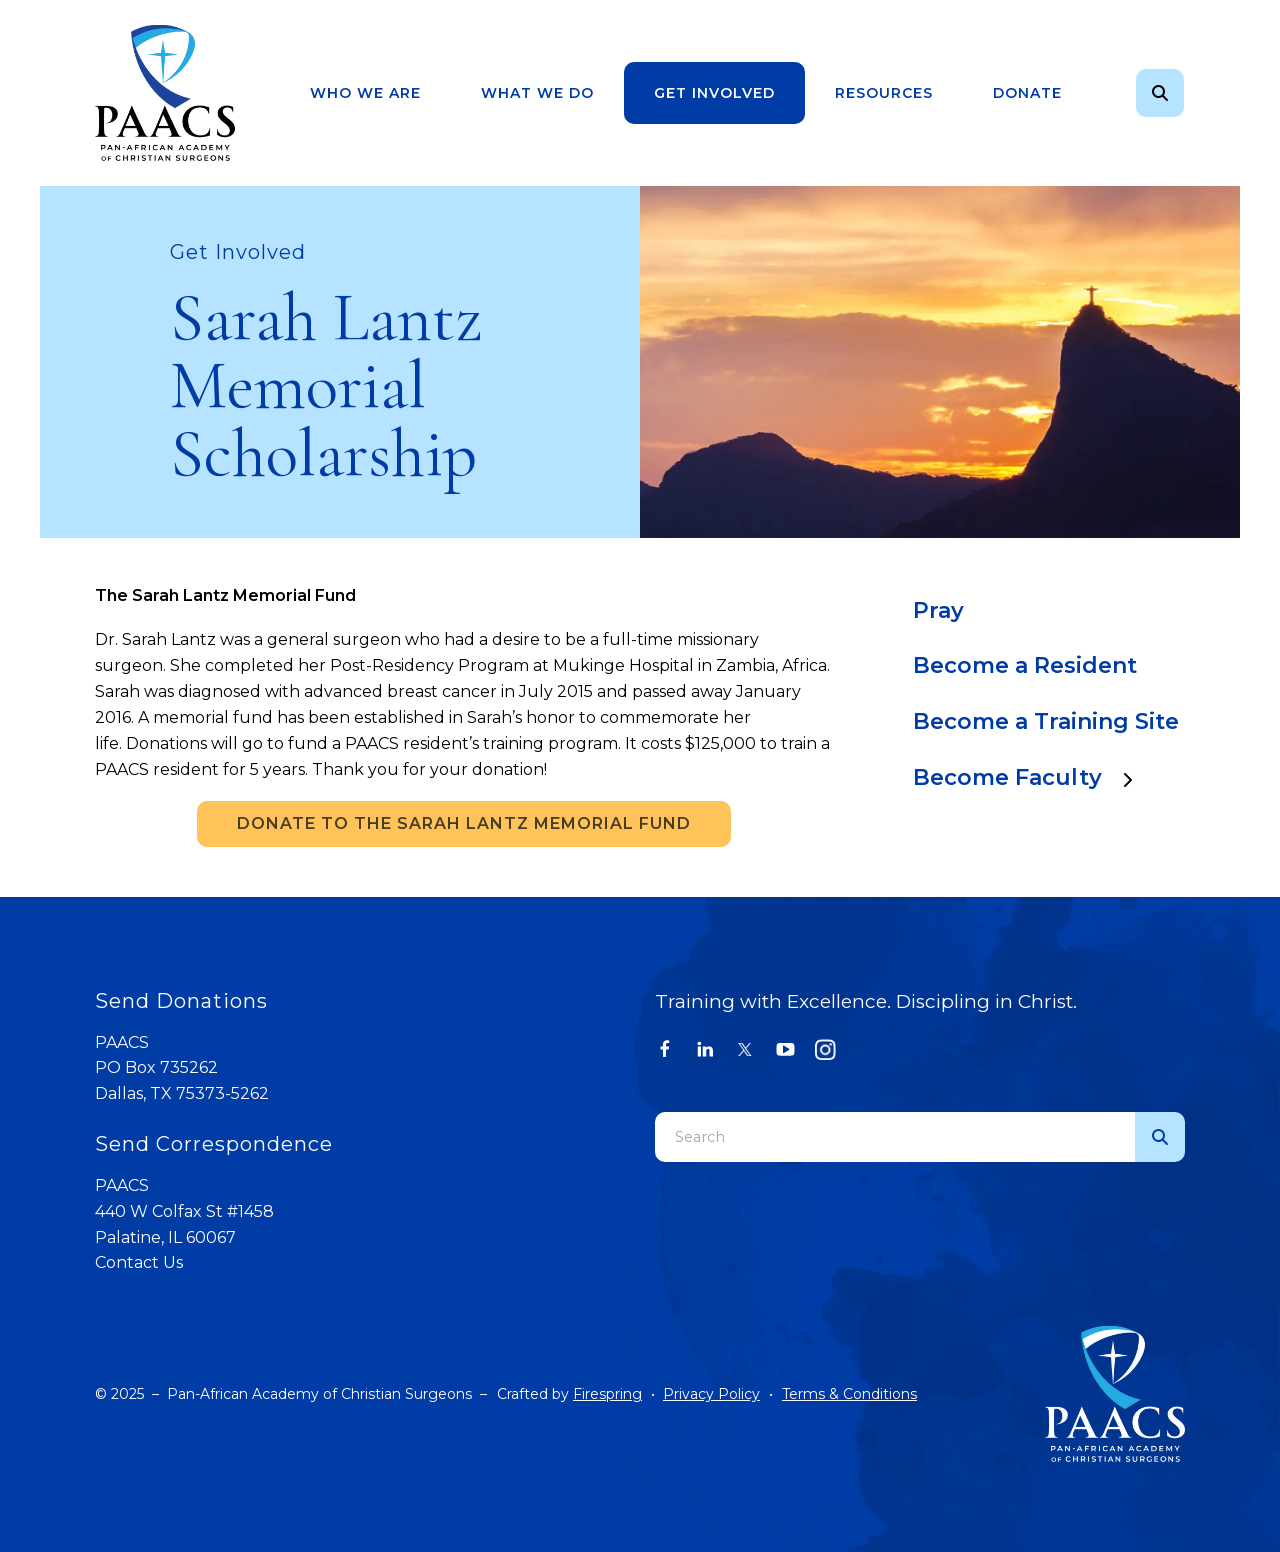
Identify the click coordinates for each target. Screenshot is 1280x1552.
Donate (1027, 93)
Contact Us (139, 1262)
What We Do (537, 93)
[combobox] (895, 1137)
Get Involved (714, 93)
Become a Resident (1025, 665)
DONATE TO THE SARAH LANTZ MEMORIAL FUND (464, 823)
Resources (884, 93)
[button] (1160, 93)
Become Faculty (1032, 777)
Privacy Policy (711, 1394)
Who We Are (365, 93)
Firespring (607, 1394)
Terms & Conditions (849, 1394)
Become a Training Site (1046, 721)
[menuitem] (365, 93)
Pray (938, 610)
